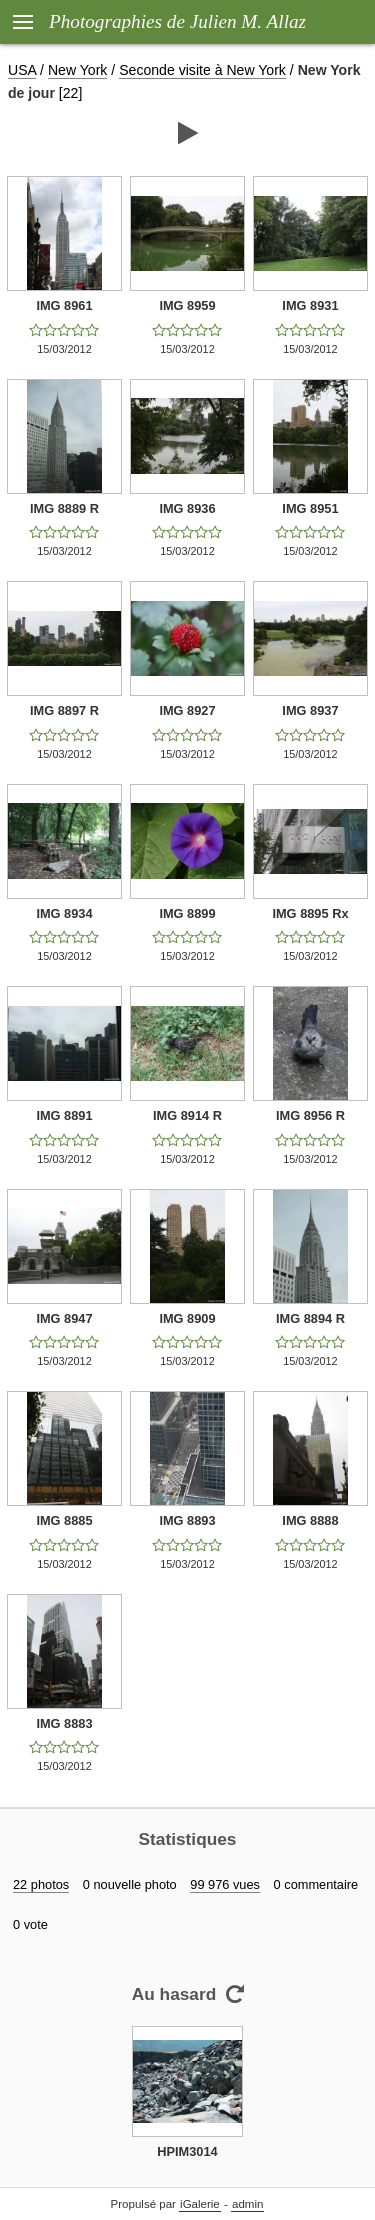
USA (22, 70)
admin (247, 2204)
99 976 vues (225, 1884)
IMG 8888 (310, 1520)
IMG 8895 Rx (310, 913)
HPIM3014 (187, 2151)
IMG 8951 (310, 508)
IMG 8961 (64, 305)
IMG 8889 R (64, 508)
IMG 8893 (187, 1520)
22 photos (41, 1884)
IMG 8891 (64, 1115)
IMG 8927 (187, 710)
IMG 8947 (64, 1318)
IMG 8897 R (64, 710)
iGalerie (200, 2204)
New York (77, 70)
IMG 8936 (187, 508)
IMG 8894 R (310, 1318)
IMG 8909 (187, 1318)
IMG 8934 (64, 913)
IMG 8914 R (187, 1115)
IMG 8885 (64, 1520)
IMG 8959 (187, 305)
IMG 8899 (187, 913)
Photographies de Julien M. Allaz (177, 21)
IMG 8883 (64, 1723)
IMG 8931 (310, 305)
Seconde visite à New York (202, 70)
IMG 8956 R (310, 1115)
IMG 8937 (310, 710)
